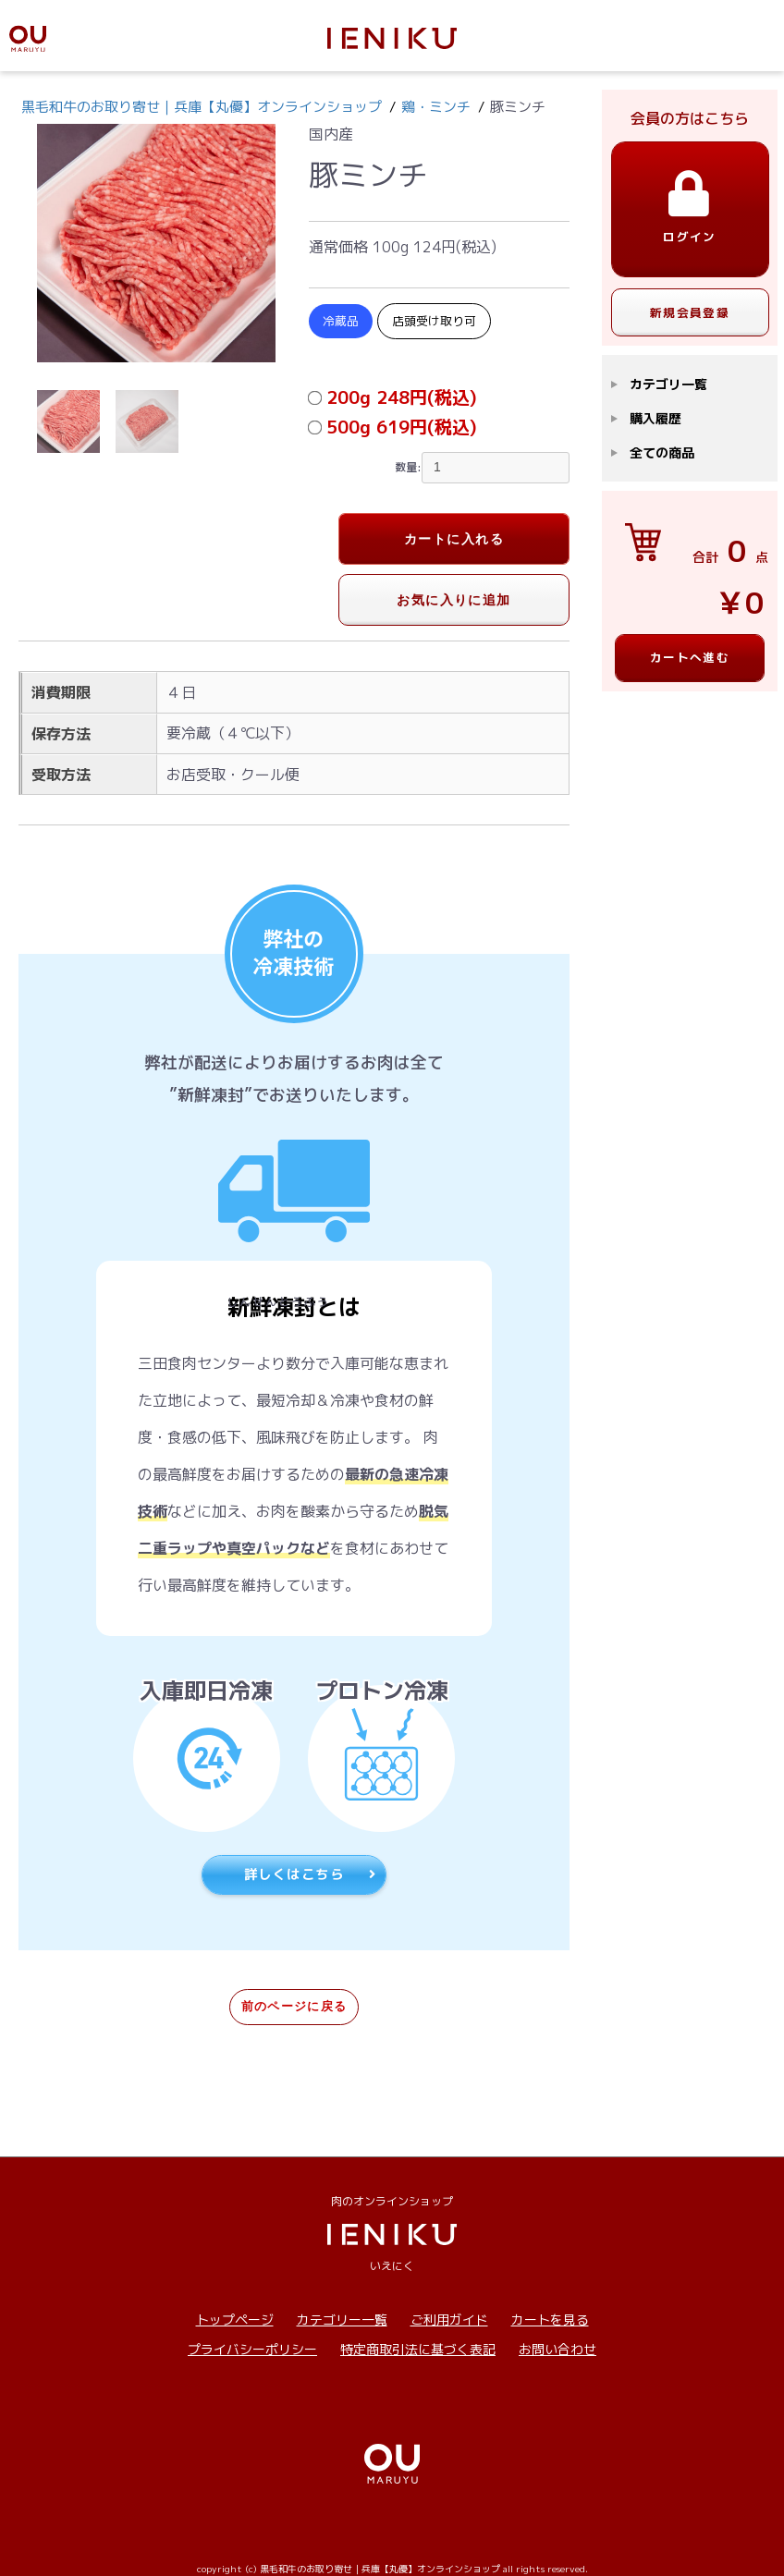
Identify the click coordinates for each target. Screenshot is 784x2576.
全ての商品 (662, 452)
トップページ (235, 2319)
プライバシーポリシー (252, 2349)
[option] (156, 243)
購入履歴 (655, 418)
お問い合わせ (557, 2349)
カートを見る (550, 2319)
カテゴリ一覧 (668, 384)
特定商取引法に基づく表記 (418, 2349)
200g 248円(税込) (401, 397)
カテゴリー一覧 (342, 2319)
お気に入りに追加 (454, 599)
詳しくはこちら (310, 1874)
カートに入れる (454, 538)
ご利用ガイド (449, 2319)
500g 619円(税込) (401, 427)
